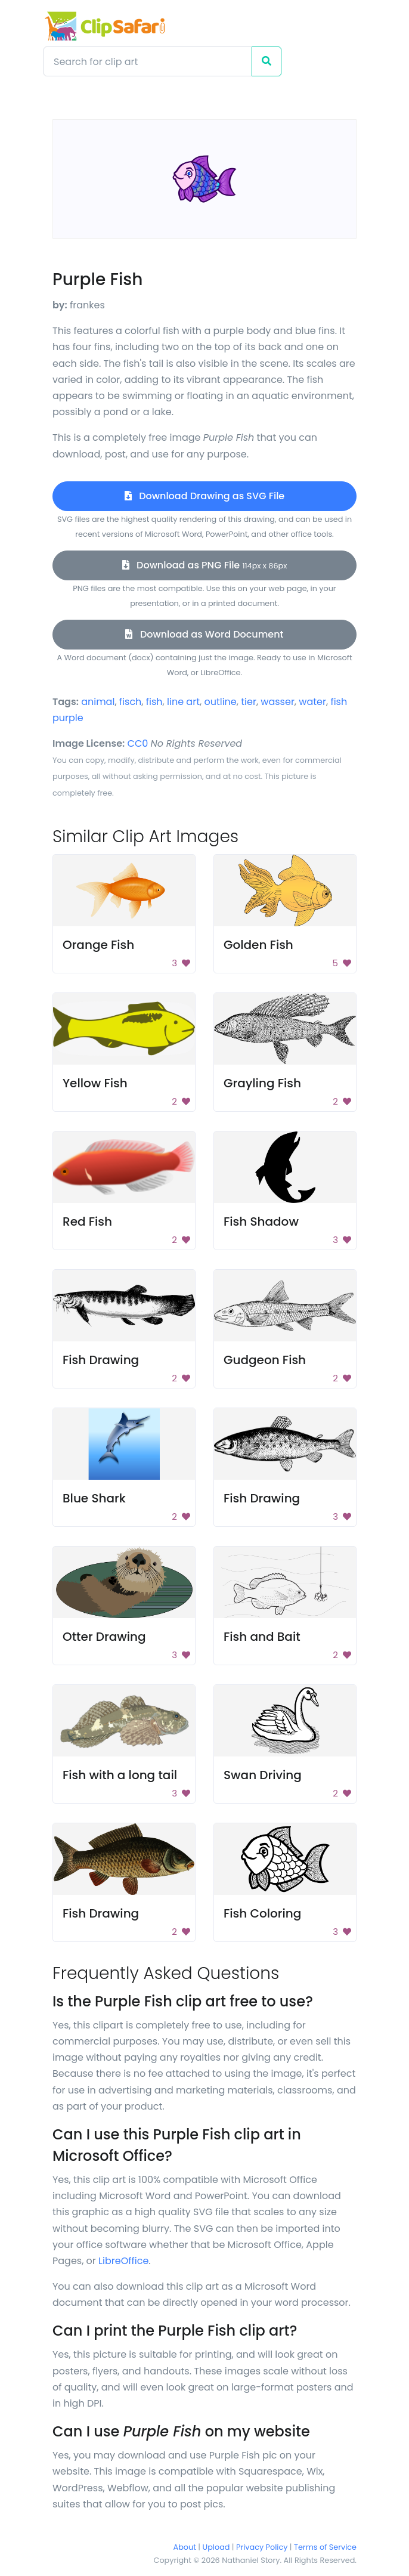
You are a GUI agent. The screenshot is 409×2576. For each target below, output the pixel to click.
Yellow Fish (95, 1083)
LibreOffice (123, 2261)
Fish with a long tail (120, 1775)
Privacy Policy (261, 2547)
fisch (130, 702)
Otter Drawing (104, 1636)
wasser (278, 702)
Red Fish (87, 1221)
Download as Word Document (204, 634)
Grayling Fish (262, 1083)
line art (183, 702)
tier (248, 702)
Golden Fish (258, 944)
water (312, 702)
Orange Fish (98, 944)
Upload (216, 2547)
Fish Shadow (261, 1221)
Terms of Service (325, 2547)
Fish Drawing (101, 1360)
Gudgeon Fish (265, 1360)
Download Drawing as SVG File (204, 496)
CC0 (138, 743)
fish (154, 702)
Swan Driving (263, 1775)
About (184, 2547)
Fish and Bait (262, 1636)
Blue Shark (94, 1498)
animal (97, 702)
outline (220, 702)
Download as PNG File (204, 565)
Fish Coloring (262, 1913)
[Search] (148, 61)
